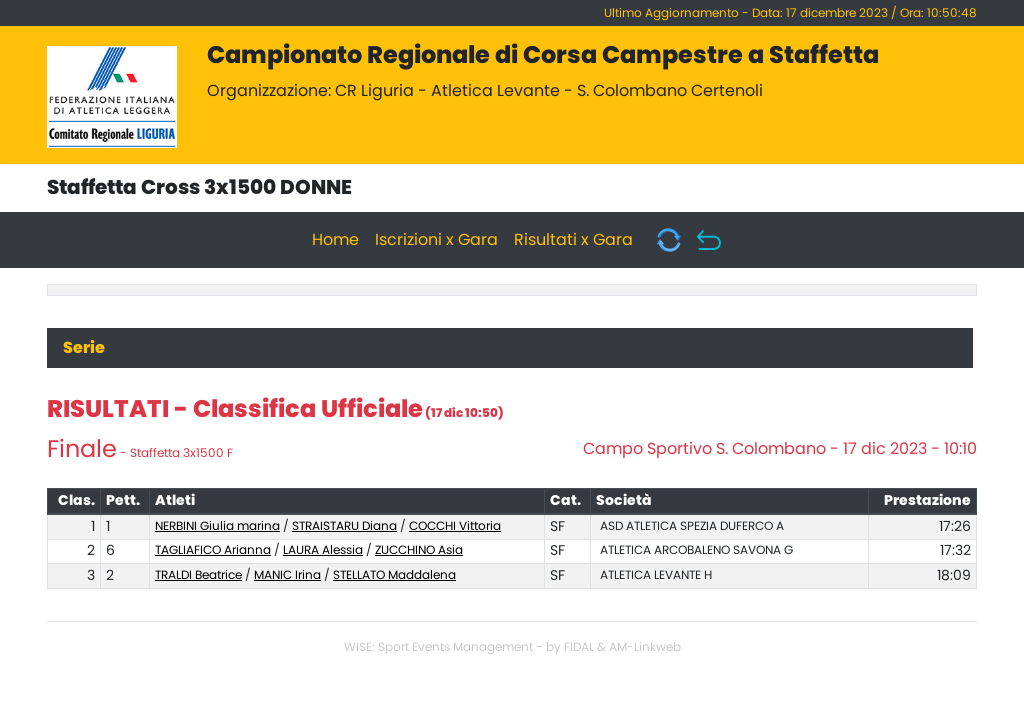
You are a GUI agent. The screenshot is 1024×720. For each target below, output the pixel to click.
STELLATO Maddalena (394, 575)
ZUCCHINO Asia (419, 550)
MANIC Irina (287, 575)
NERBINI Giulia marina (217, 526)
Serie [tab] (84, 348)
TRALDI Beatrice (198, 575)
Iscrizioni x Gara (436, 240)
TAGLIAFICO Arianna (213, 550)
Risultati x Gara (573, 240)
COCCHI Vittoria (455, 526)
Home (335, 240)
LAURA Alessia (323, 550)
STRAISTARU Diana (344, 526)
